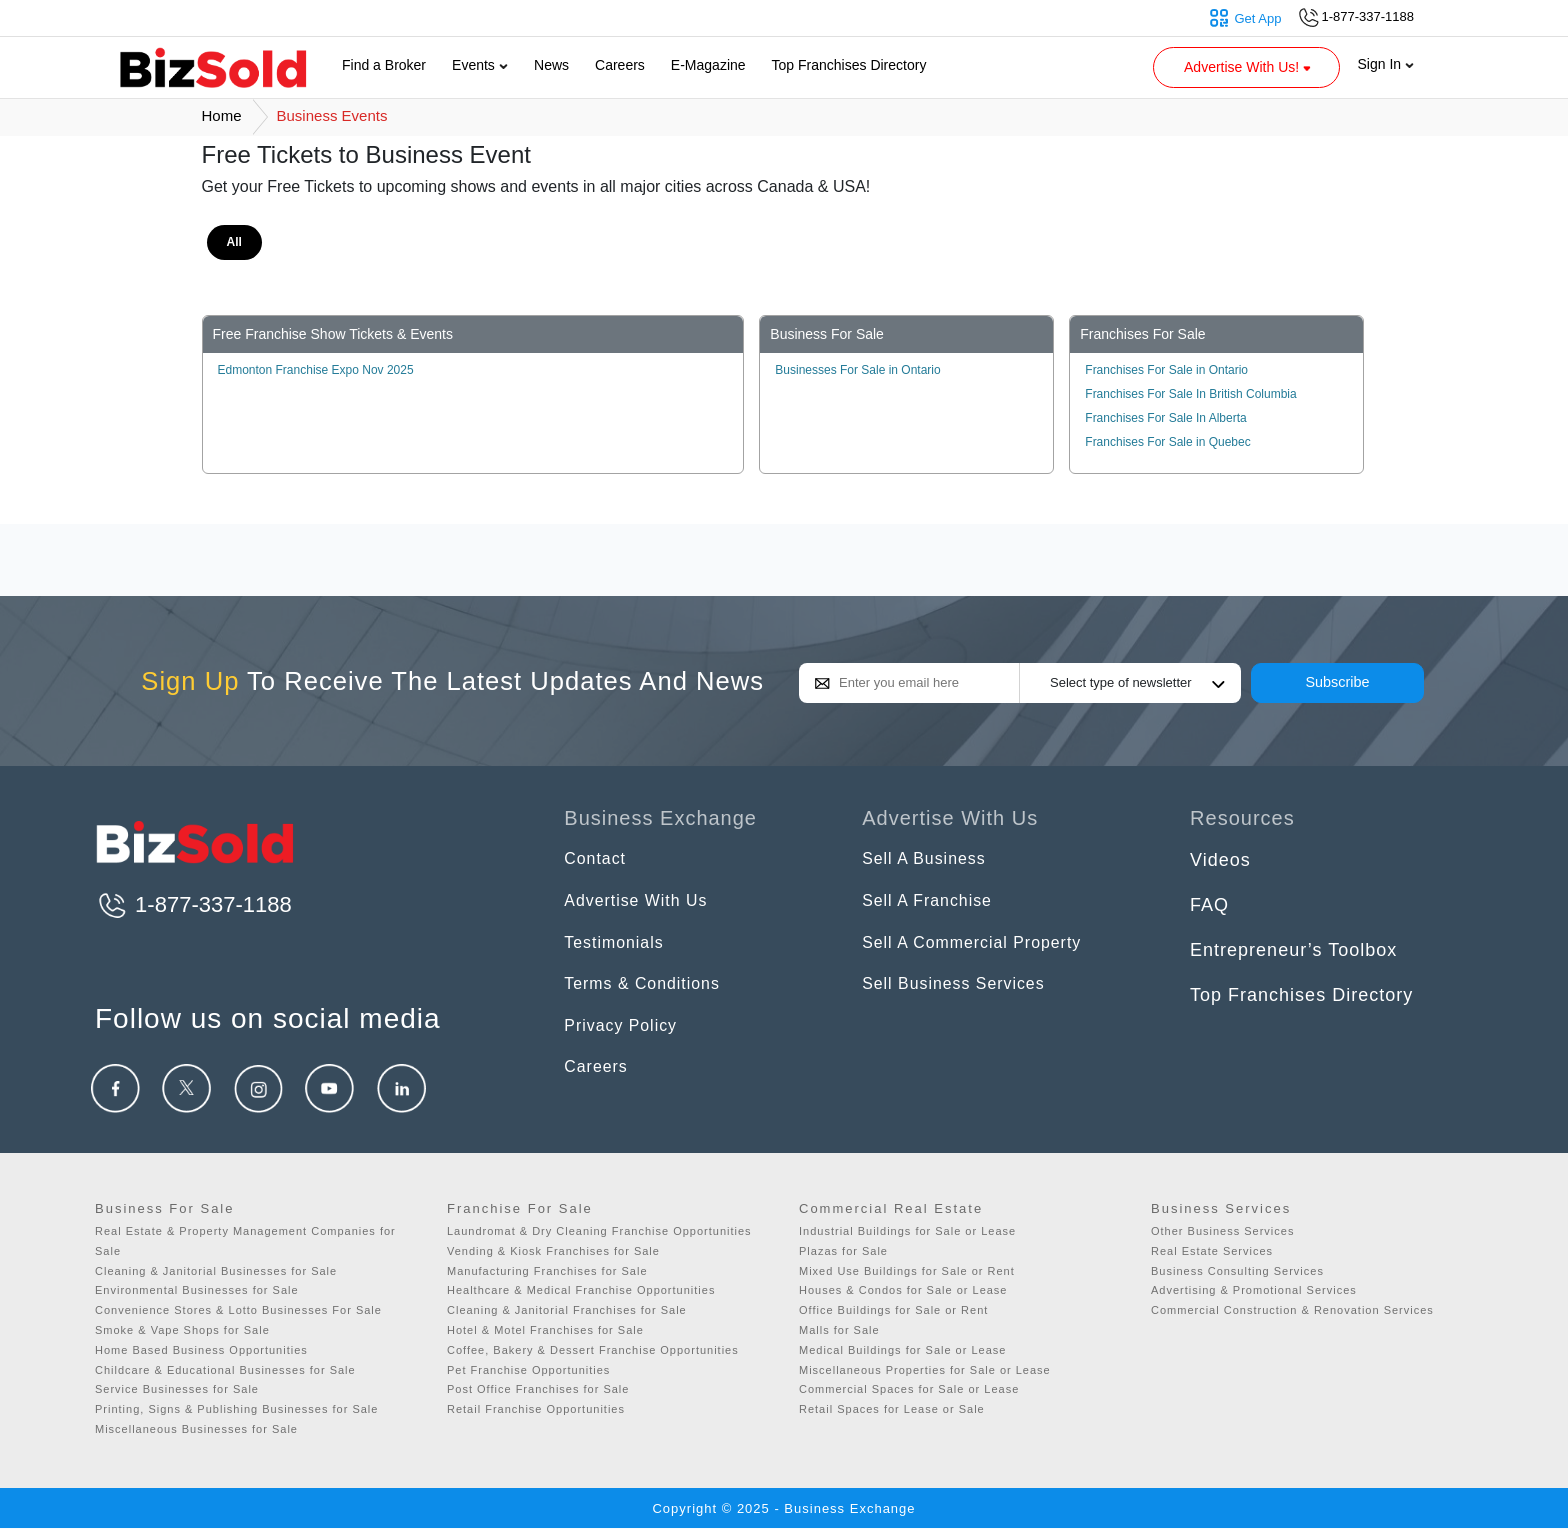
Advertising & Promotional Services (1254, 1290)
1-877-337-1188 (193, 904)
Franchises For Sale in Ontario (1166, 370)
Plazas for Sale (843, 1251)
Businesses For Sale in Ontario (857, 370)
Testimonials (619, 950)
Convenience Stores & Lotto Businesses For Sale (238, 1310)
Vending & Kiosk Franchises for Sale (553, 1251)
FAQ (1209, 905)
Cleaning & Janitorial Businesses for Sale (216, 1271)
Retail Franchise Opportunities (536, 1409)
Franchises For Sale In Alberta (1165, 418)
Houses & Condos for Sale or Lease (903, 1290)
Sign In (1386, 64)
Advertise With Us (644, 905)
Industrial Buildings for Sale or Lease (907, 1231)
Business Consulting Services (1237, 1271)
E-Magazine (708, 65)
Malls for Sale (839, 1330)
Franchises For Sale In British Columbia (1190, 394)
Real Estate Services (1212, 1251)
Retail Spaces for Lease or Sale (892, 1409)
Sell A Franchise (934, 905)
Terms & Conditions (651, 995)
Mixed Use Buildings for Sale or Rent (907, 1271)
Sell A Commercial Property (984, 950)
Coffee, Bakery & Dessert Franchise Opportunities (593, 1350)
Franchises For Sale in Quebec (1167, 442)
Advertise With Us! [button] (1249, 67)
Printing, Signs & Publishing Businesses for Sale (236, 1409)
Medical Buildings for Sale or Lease (902, 1350)
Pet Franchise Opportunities (528, 1370)
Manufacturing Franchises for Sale (547, 1271)
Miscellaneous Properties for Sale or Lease (925, 1370)
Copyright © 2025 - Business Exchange (783, 1508)
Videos (1220, 860)
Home (222, 115)
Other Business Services (1222, 1231)
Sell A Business (931, 860)
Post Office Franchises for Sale (538, 1389)
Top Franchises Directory (849, 65)
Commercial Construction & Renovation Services (1292, 1310)
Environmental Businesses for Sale (197, 1290)
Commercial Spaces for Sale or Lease (909, 1389)
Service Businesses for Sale (177, 1389)
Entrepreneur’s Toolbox (1293, 950)
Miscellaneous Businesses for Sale (196, 1429)
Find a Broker (384, 65)
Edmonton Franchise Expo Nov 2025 (316, 370)
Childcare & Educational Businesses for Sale (225, 1370)
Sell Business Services (964, 995)
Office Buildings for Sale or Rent (893, 1310)
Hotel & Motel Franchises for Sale (545, 1330)
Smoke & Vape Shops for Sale (182, 1330)
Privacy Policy (627, 1040)
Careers (620, 65)
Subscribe (1338, 682)
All (234, 242)
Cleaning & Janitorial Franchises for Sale (567, 1310)
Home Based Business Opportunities (201, 1350)
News (551, 65)
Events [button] (480, 65)
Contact (598, 860)
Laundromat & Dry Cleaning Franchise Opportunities (599, 1231)
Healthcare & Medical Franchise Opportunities (581, 1290)
